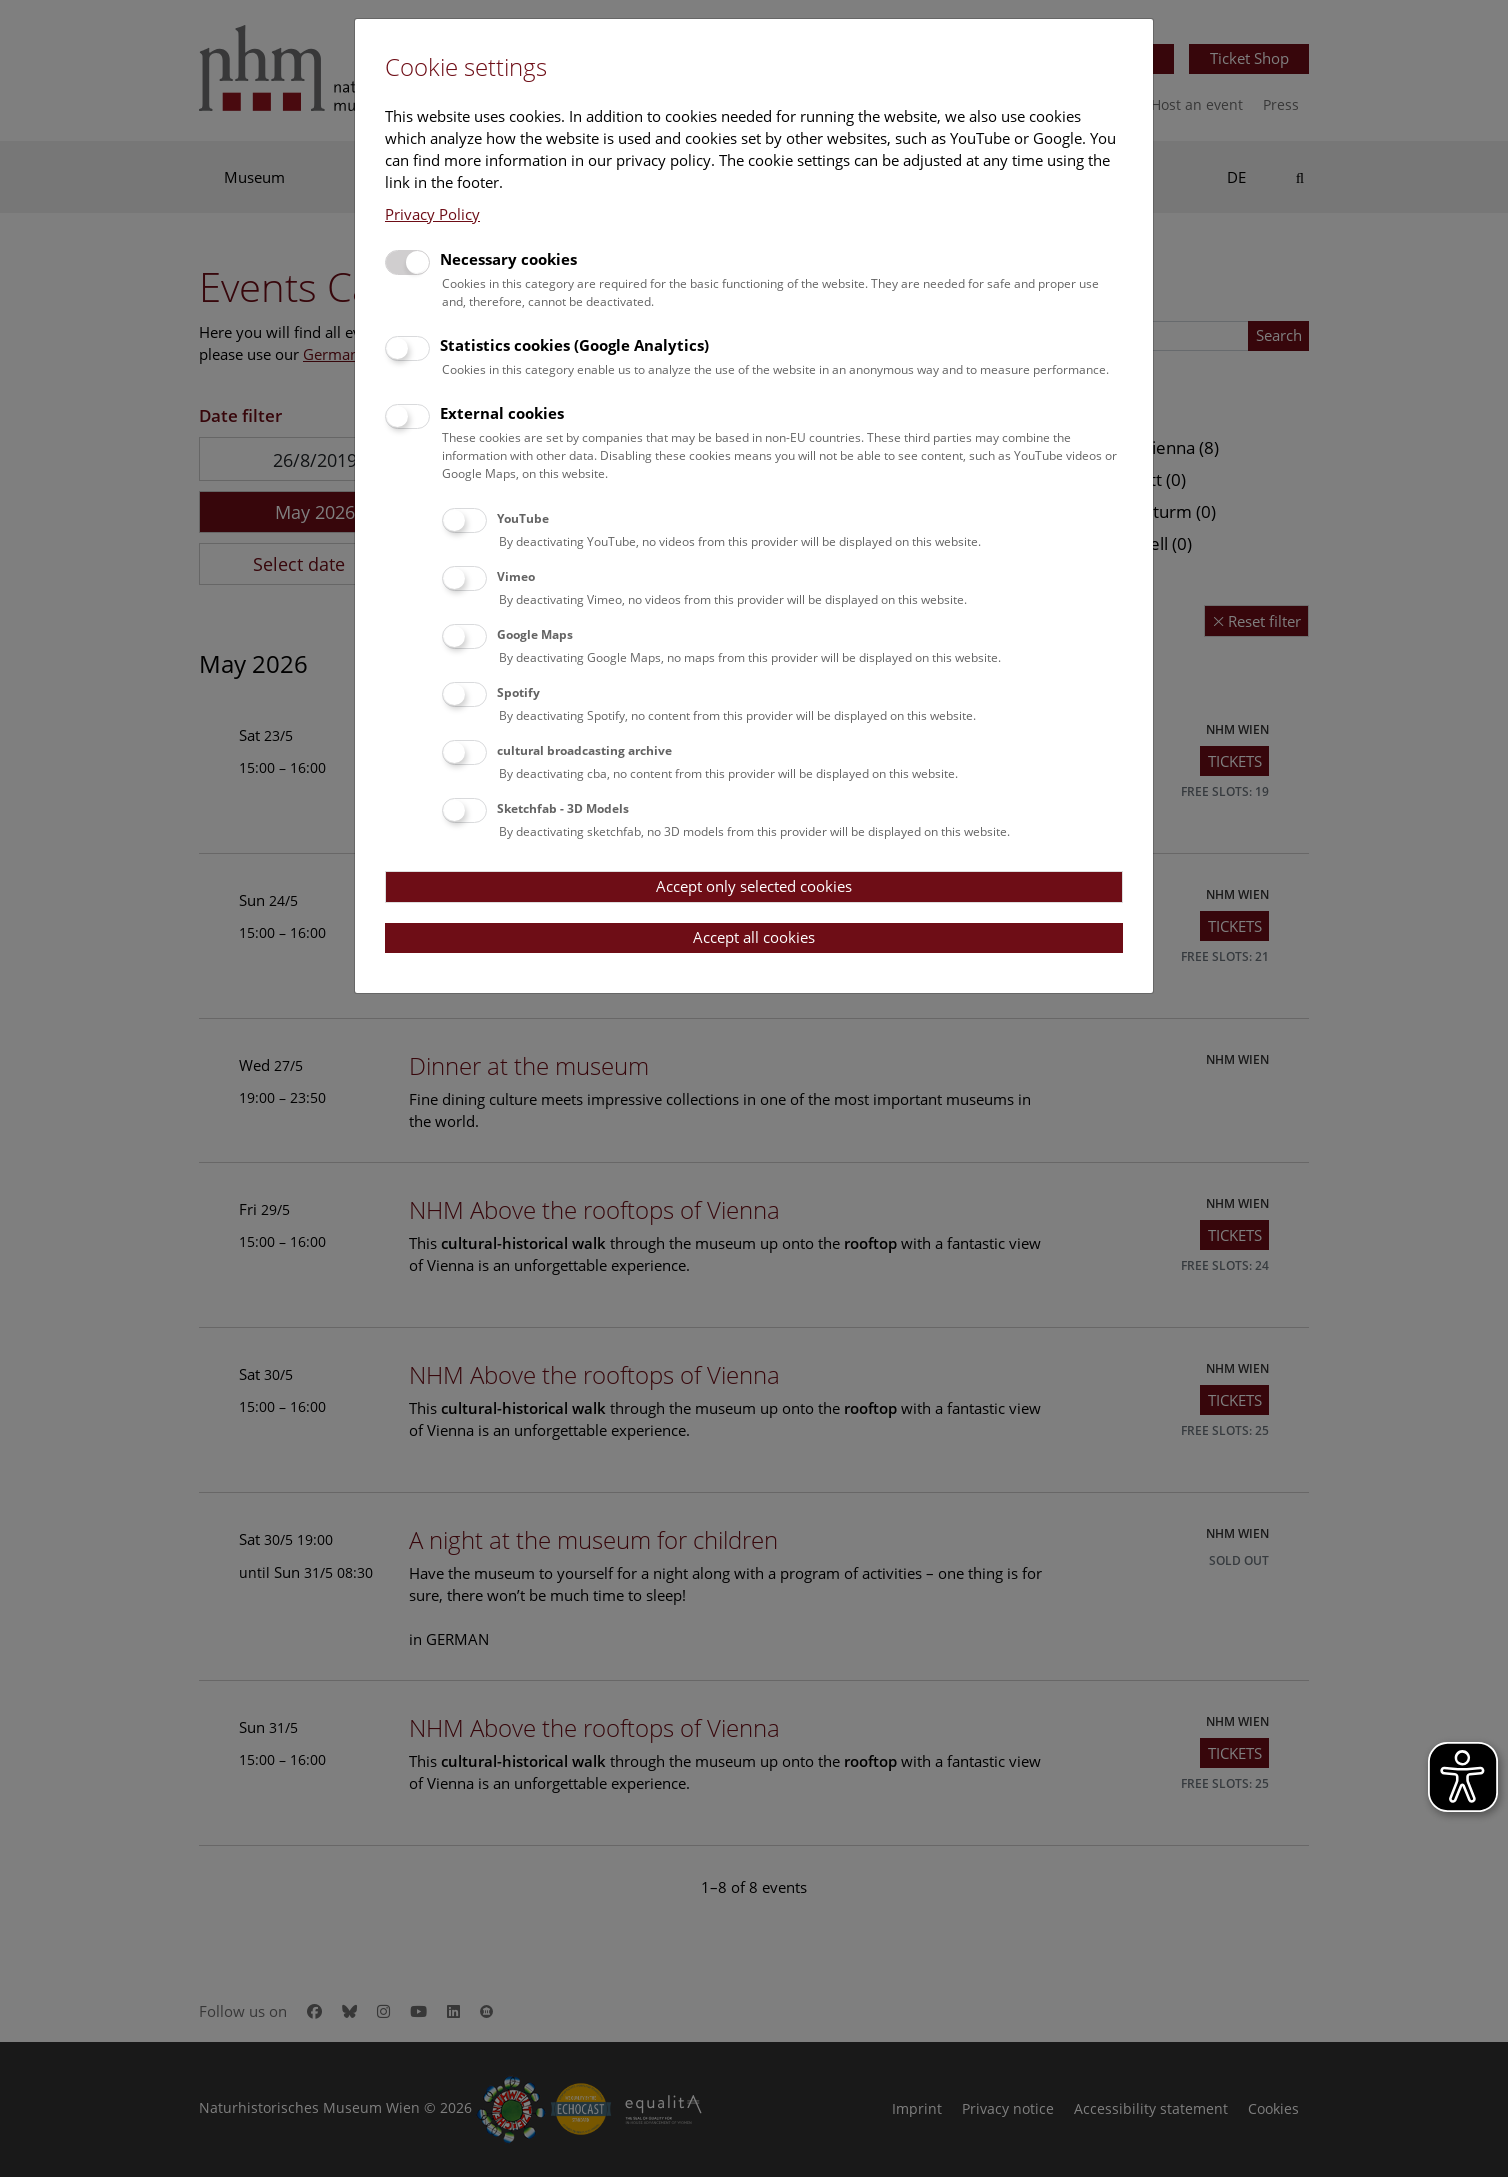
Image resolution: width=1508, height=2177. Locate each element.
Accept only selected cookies (754, 886)
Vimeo (516, 576)
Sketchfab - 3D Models (563, 808)
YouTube (523, 518)
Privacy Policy (432, 214)
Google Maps (535, 634)
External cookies (502, 413)
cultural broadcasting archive (584, 750)
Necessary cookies (508, 259)
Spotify (518, 692)
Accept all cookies (754, 937)
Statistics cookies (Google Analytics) (574, 345)
